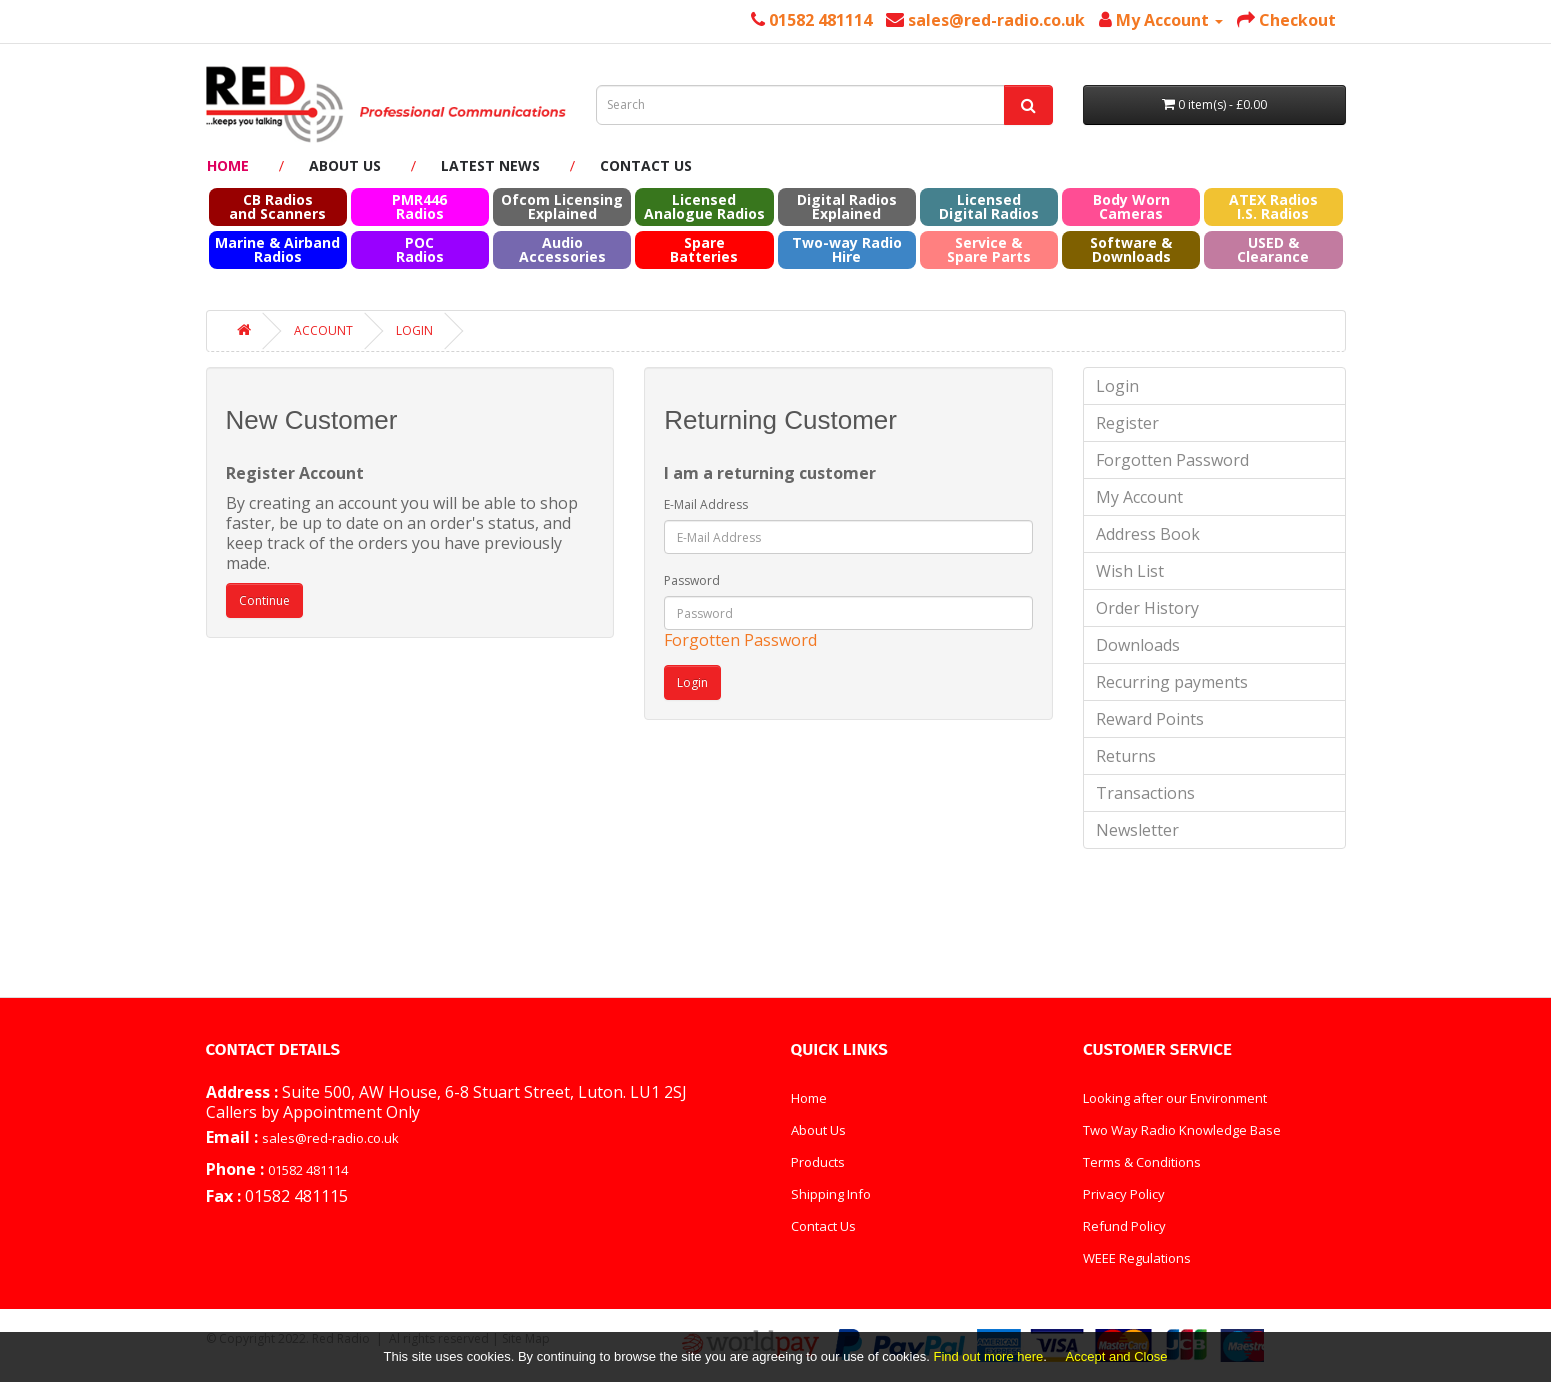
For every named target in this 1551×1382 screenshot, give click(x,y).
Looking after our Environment (1175, 1098)
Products (818, 1162)
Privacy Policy (1124, 1194)
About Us (345, 165)
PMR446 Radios (419, 206)
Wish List (1130, 571)
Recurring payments (1172, 682)
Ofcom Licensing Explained (562, 206)
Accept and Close (1117, 1356)
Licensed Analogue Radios (704, 206)
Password (692, 580)
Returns (1126, 756)
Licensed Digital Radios (989, 206)
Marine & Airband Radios (277, 249)
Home (228, 165)
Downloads (1138, 645)
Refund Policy (1124, 1226)
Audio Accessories (562, 249)
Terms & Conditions (1142, 1162)
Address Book (1148, 534)
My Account (1139, 497)
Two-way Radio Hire (847, 249)
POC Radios (420, 249)
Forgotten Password (740, 640)
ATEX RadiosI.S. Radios (1273, 206)
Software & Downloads (1131, 249)
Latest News (490, 165)
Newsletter (1137, 830)
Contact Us (646, 165)
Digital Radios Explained (847, 206)
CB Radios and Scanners (277, 206)
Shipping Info (831, 1194)
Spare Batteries (704, 249)
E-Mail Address (706, 504)
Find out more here (988, 1356)
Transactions (1145, 793)
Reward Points (1150, 719)
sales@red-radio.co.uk (330, 1138)
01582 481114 (308, 1170)
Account (323, 330)
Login (414, 330)
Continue (264, 600)
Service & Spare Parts (989, 249)
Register (1127, 423)
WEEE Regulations (1137, 1258)
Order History (1147, 608)
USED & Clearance (1273, 249)
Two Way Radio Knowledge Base (1182, 1130)
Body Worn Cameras (1131, 206)
